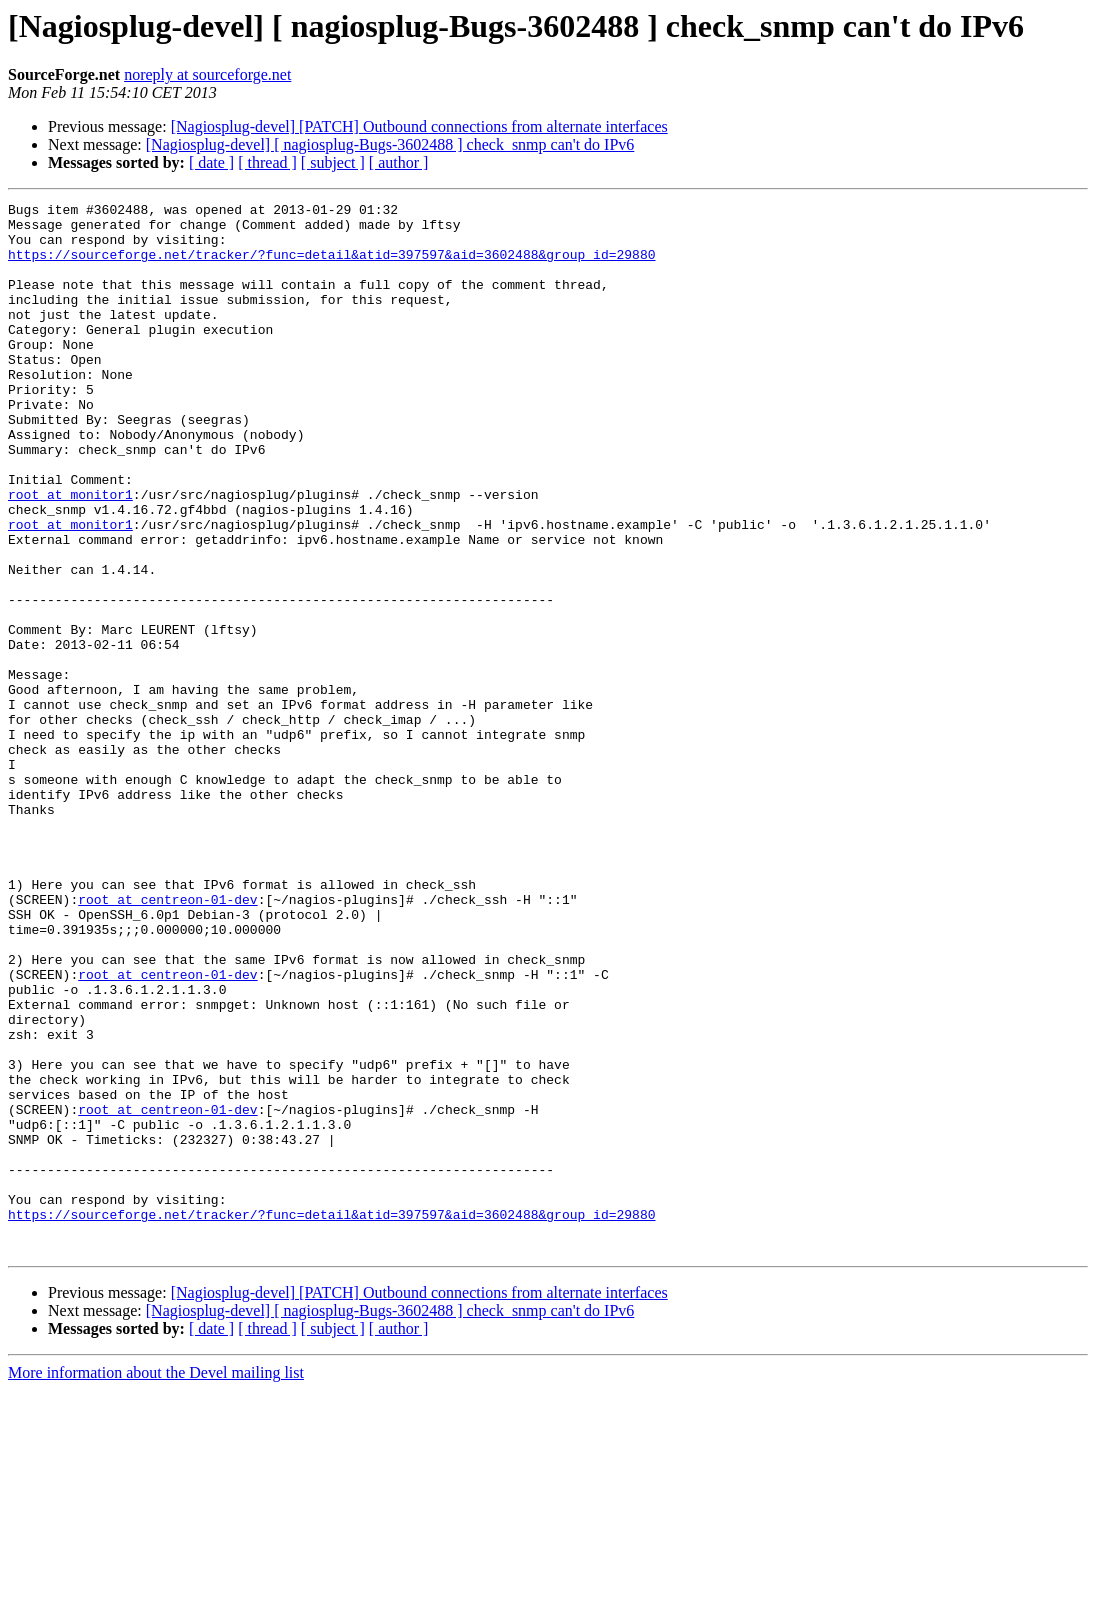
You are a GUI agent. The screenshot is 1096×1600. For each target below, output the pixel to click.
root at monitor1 (70, 554)
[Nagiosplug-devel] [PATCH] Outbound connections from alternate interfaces (419, 126)
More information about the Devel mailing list (156, 1582)
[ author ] (399, 162)
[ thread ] (267, 162)
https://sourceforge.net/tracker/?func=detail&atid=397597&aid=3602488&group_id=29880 (331, 266)
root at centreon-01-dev (167, 1040)
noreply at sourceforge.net (207, 74)
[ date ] (211, 162)
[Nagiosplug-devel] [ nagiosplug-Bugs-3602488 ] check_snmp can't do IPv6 (390, 144)
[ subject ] (333, 162)
